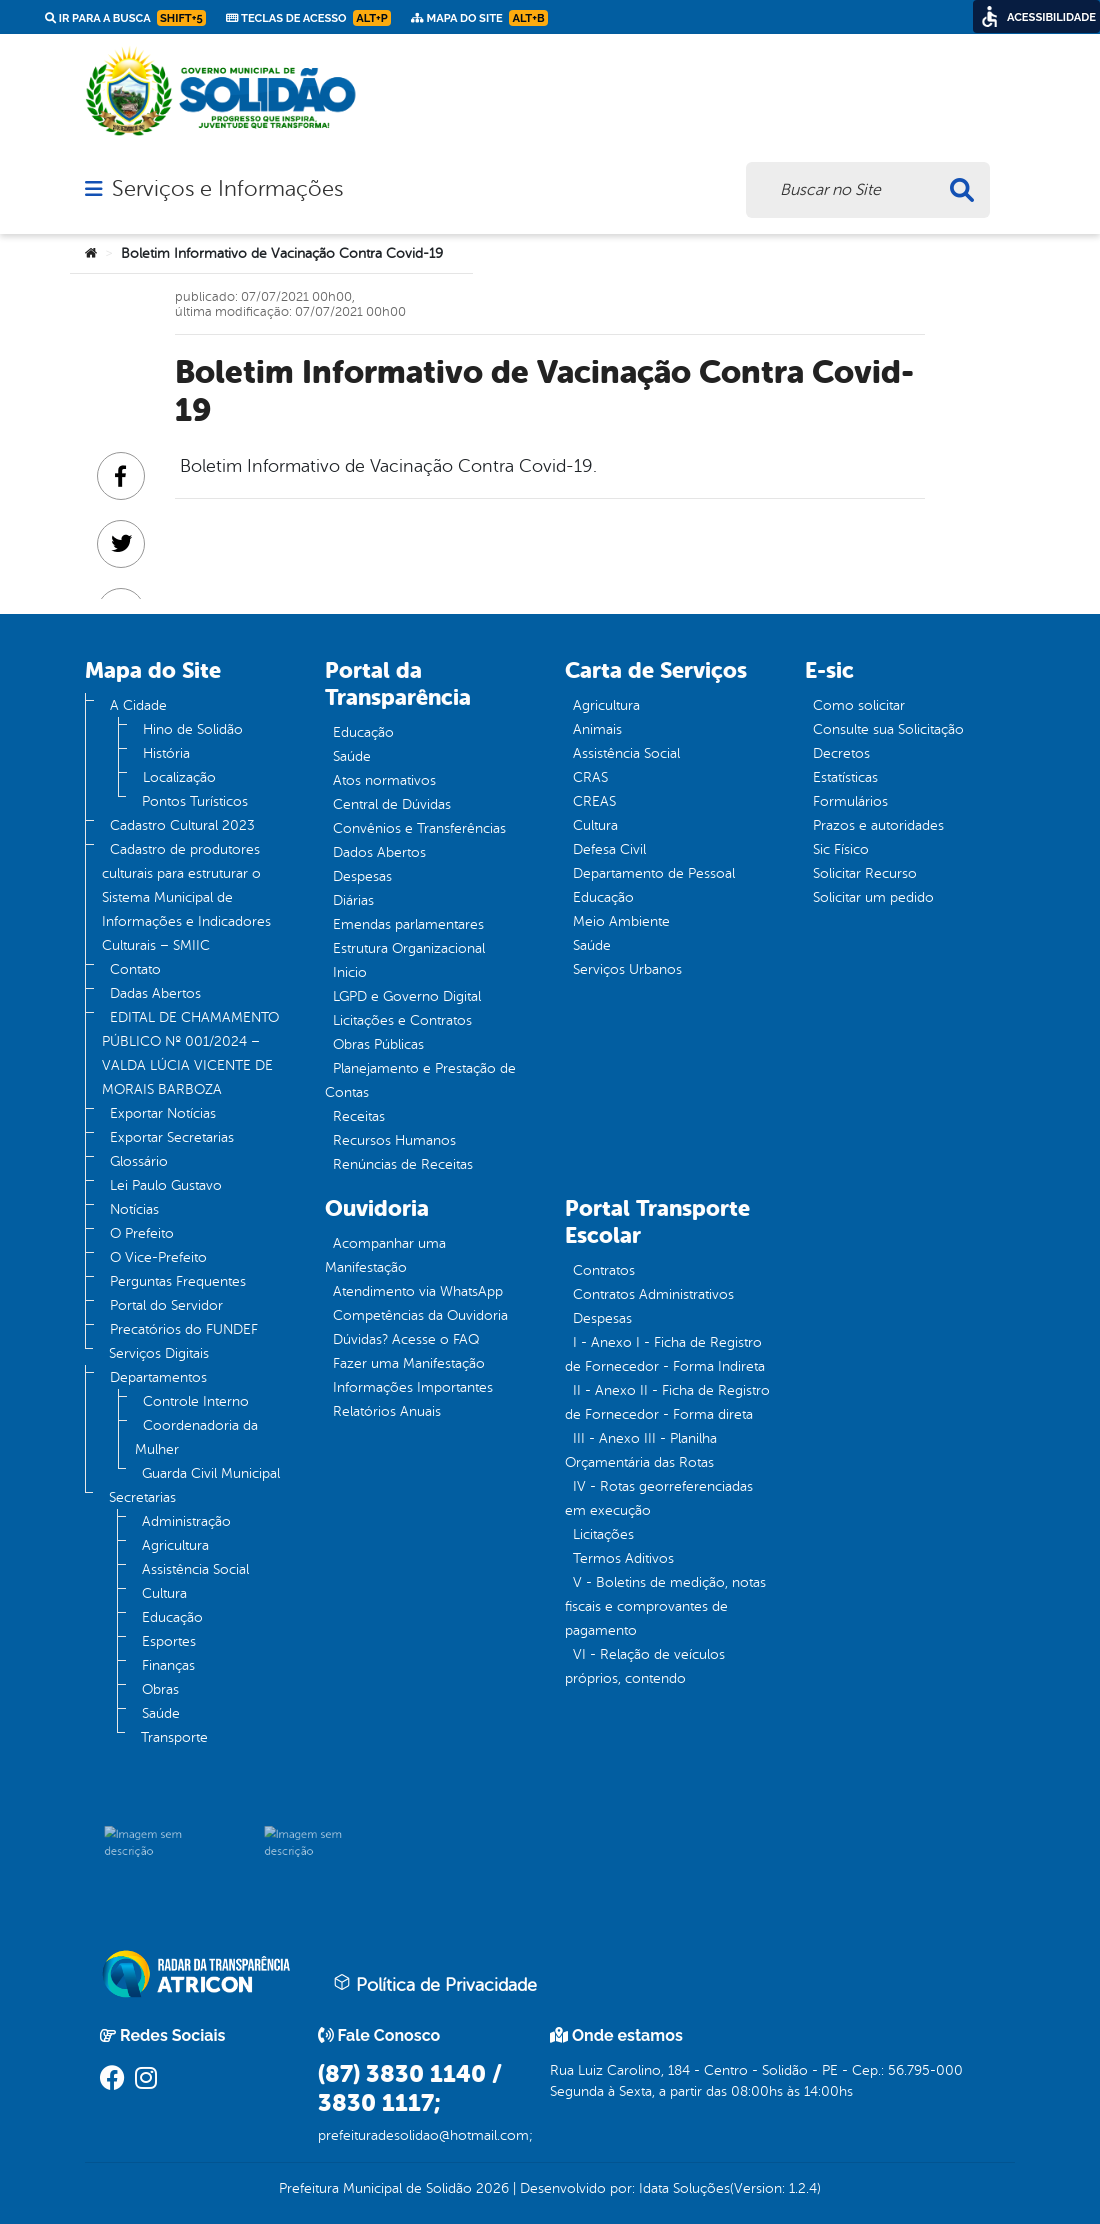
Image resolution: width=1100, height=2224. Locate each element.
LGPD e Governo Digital (407, 996)
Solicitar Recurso (865, 873)
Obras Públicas (378, 1044)
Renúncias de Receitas (403, 1164)
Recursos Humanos (394, 1140)
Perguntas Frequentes (178, 1281)
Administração (186, 1521)
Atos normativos (384, 780)
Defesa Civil (609, 849)
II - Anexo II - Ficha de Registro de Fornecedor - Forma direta (667, 1402)
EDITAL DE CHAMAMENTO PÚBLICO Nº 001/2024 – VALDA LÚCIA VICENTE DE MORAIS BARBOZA (190, 1053)
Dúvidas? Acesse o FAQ (406, 1339)
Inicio (350, 972)
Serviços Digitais (159, 1353)
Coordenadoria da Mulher (196, 1437)
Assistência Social (195, 1569)
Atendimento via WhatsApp (418, 1291)
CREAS (594, 801)
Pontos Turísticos (195, 801)
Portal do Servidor (166, 1305)
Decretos (841, 753)
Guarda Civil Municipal (211, 1473)
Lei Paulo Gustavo (166, 1185)
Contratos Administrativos (653, 1294)
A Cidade (138, 705)
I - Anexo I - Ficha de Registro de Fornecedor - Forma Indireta (665, 1354)
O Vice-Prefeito (158, 1257)
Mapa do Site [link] (479, 18)
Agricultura (175, 1545)
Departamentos (158, 1377)
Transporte (174, 1737)
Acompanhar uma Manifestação (385, 1255)
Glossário (139, 1161)
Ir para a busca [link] (125, 18)
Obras (160, 1689)
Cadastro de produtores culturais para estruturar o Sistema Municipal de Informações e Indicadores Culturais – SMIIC (186, 897)
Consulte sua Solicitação (888, 729)
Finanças (168, 1665)
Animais (597, 729)
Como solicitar (859, 705)
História (166, 753)
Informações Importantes (413, 1387)
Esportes (169, 1641)
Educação (172, 1617)
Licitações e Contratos (402, 1020)
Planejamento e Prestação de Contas (420, 1080)
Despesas (362, 876)
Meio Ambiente (621, 921)
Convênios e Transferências (419, 828)
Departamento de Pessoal (654, 873)
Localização (179, 777)
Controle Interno (196, 1401)
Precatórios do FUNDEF (184, 1329)
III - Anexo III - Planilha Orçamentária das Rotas (641, 1450)
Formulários (850, 801)
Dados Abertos (379, 852)
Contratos (604, 1270)
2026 (490, 2188)
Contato (135, 969)
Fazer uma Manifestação (409, 1363)
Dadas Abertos (155, 993)
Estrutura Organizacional (409, 948)
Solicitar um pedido (873, 897)
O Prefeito (142, 1233)
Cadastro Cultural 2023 (182, 825)
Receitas (359, 1116)
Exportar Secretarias (172, 1137)
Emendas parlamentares (408, 924)
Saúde (161, 1713)
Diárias (353, 900)
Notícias (134, 1209)
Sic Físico (841, 849)
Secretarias (142, 1497)
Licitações (603, 1534)
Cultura (164, 1593)
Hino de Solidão (193, 729)
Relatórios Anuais (387, 1411)
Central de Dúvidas (392, 804)
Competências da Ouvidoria (420, 1315)
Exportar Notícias (163, 1113)
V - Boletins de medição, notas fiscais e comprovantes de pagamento (665, 1606)
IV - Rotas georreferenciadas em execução (659, 1498)
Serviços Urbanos (627, 969)
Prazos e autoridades (878, 825)
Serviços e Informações (227, 189)
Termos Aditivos (623, 1558)
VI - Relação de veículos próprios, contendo (645, 1666)
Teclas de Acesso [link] (308, 18)
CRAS (590, 777)
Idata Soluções (684, 2188)
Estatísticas (845, 777)
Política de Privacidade (435, 1984)
